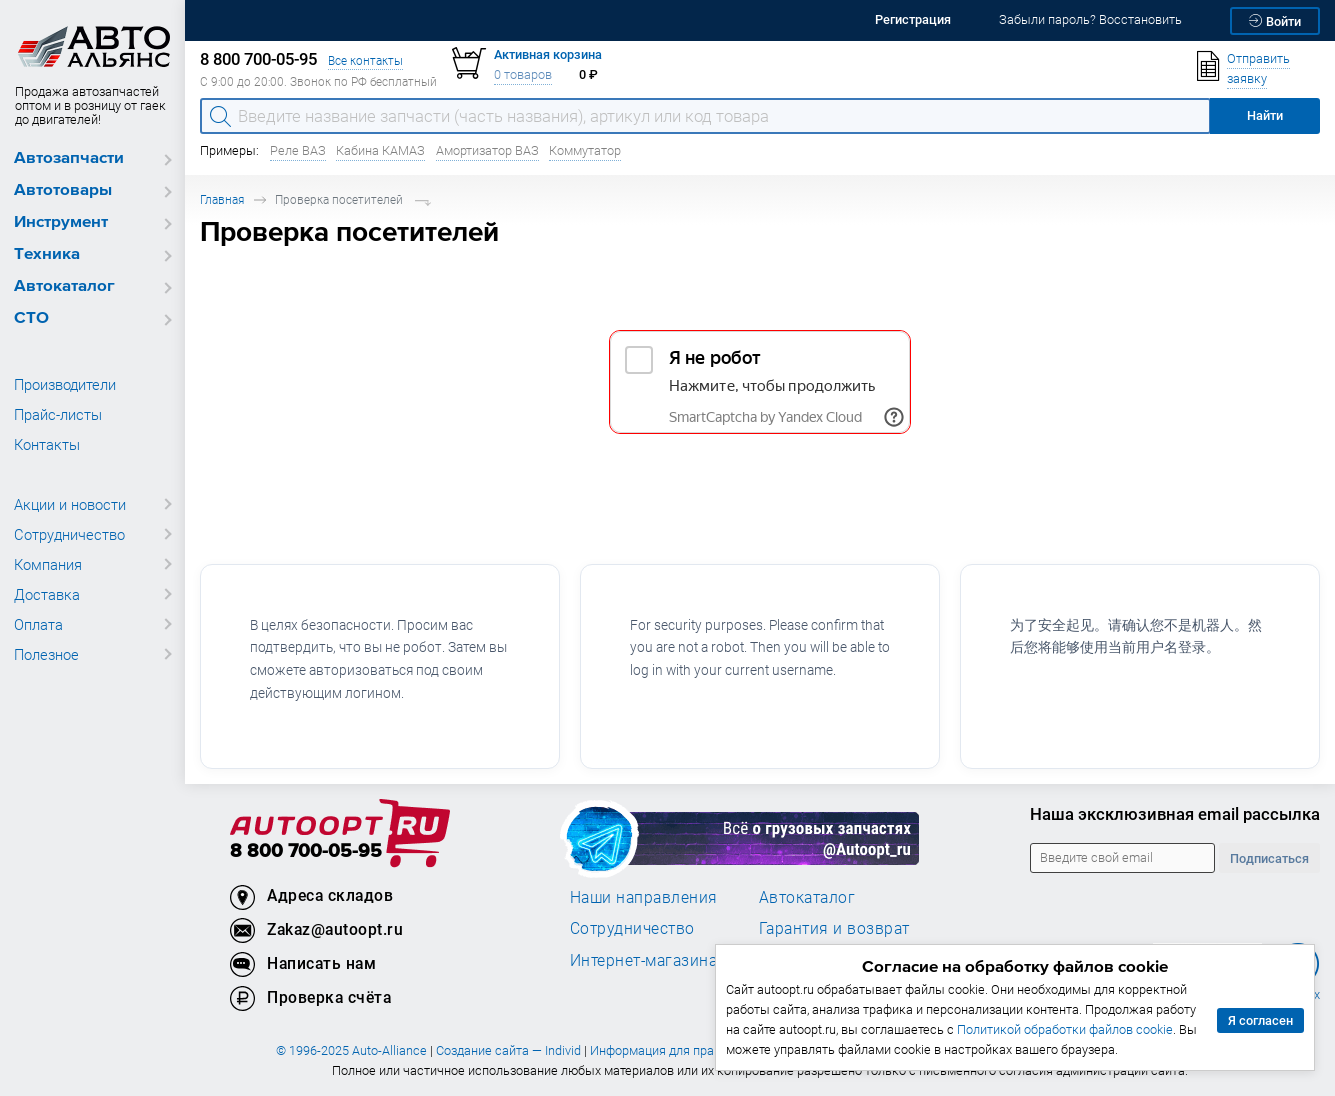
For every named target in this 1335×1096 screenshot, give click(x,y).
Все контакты (365, 60)
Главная (222, 199)
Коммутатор (585, 150)
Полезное (46, 654)
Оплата (38, 624)
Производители (65, 384)
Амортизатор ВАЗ (487, 150)
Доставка (47, 594)
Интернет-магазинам (649, 960)
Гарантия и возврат (834, 928)
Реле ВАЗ (298, 150)
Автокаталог (64, 286)
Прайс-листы (58, 414)
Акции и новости (70, 504)
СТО (31, 318)
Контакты (47, 444)
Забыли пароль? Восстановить (1090, 19)
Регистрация (913, 19)
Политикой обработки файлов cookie (1065, 1029)
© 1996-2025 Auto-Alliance (351, 1050)
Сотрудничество (69, 534)
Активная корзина (548, 54)
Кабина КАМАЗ (380, 150)
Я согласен (1260, 1020)
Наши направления (644, 897)
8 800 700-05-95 (306, 851)
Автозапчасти (69, 158)
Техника (47, 254)
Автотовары (63, 190)
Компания (48, 564)
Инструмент (61, 222)
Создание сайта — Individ (508, 1050)
